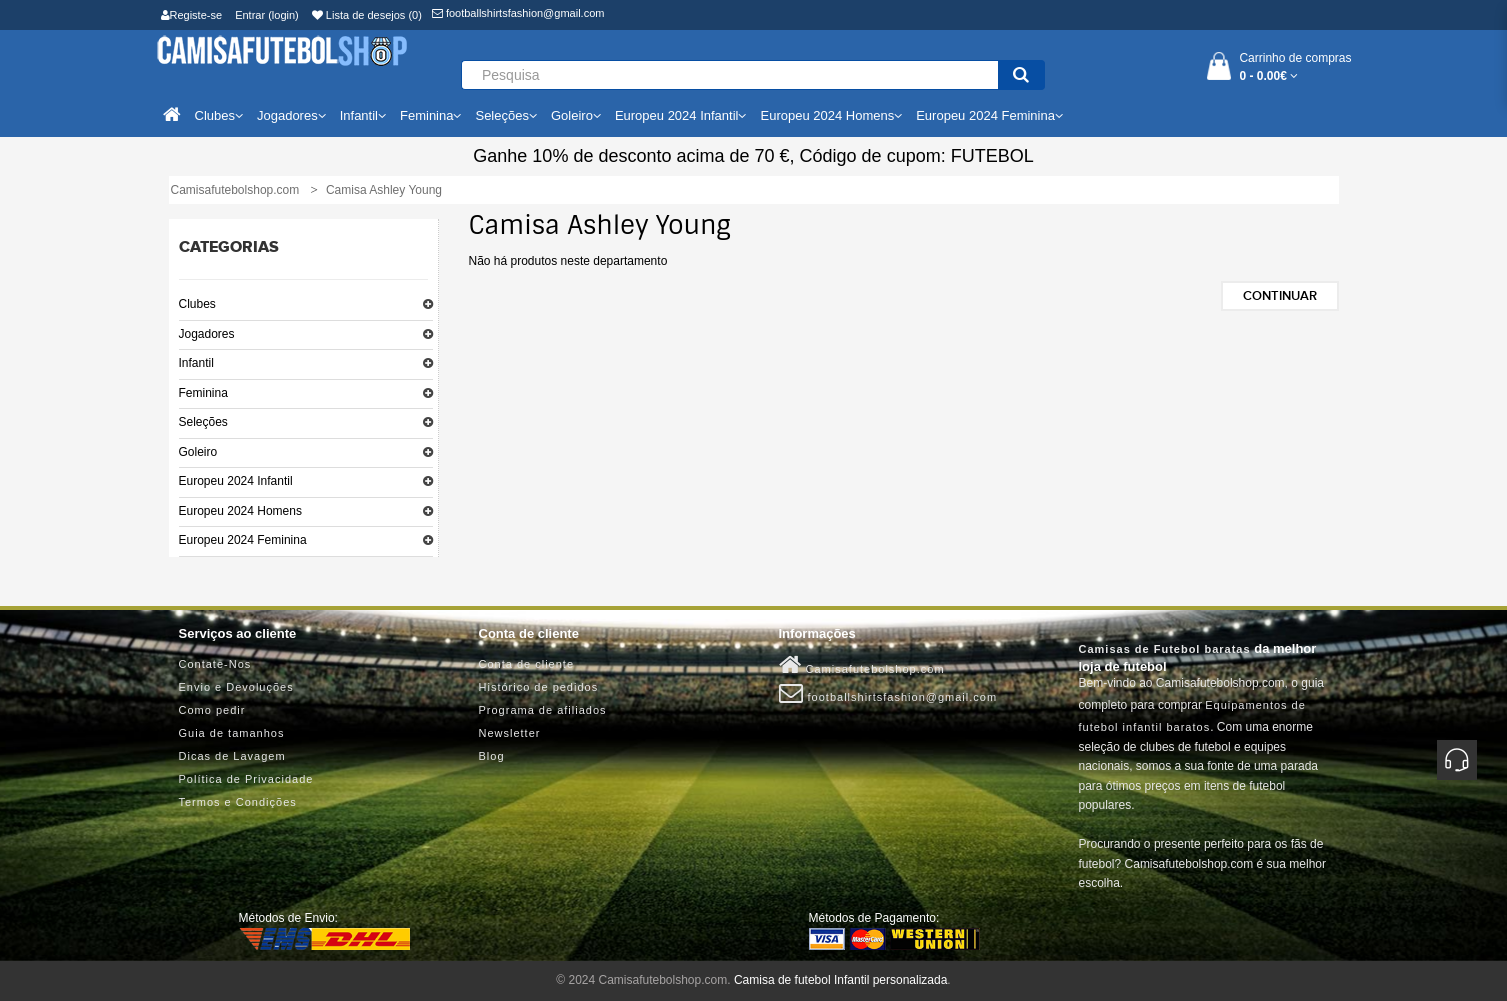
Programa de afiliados (543, 710)
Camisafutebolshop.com (862, 665)
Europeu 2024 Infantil (236, 481)
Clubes (197, 304)
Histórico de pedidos (539, 687)
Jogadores (207, 334)
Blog (492, 756)
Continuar (1280, 296)
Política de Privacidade (246, 779)
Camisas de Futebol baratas (1165, 649)
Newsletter (510, 733)
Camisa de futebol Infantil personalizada (840, 980)
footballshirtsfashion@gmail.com (518, 13)
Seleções (203, 422)
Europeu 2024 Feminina (243, 540)
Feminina (203, 393)
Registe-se (192, 15)
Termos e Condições (238, 802)
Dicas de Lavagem (232, 756)
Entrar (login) (267, 15)
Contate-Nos (215, 664)
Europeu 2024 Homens (240, 511)
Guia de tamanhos (232, 733)
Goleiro (198, 452)
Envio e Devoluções (236, 687)
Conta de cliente (527, 664)
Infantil (196, 363)
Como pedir (212, 710)
